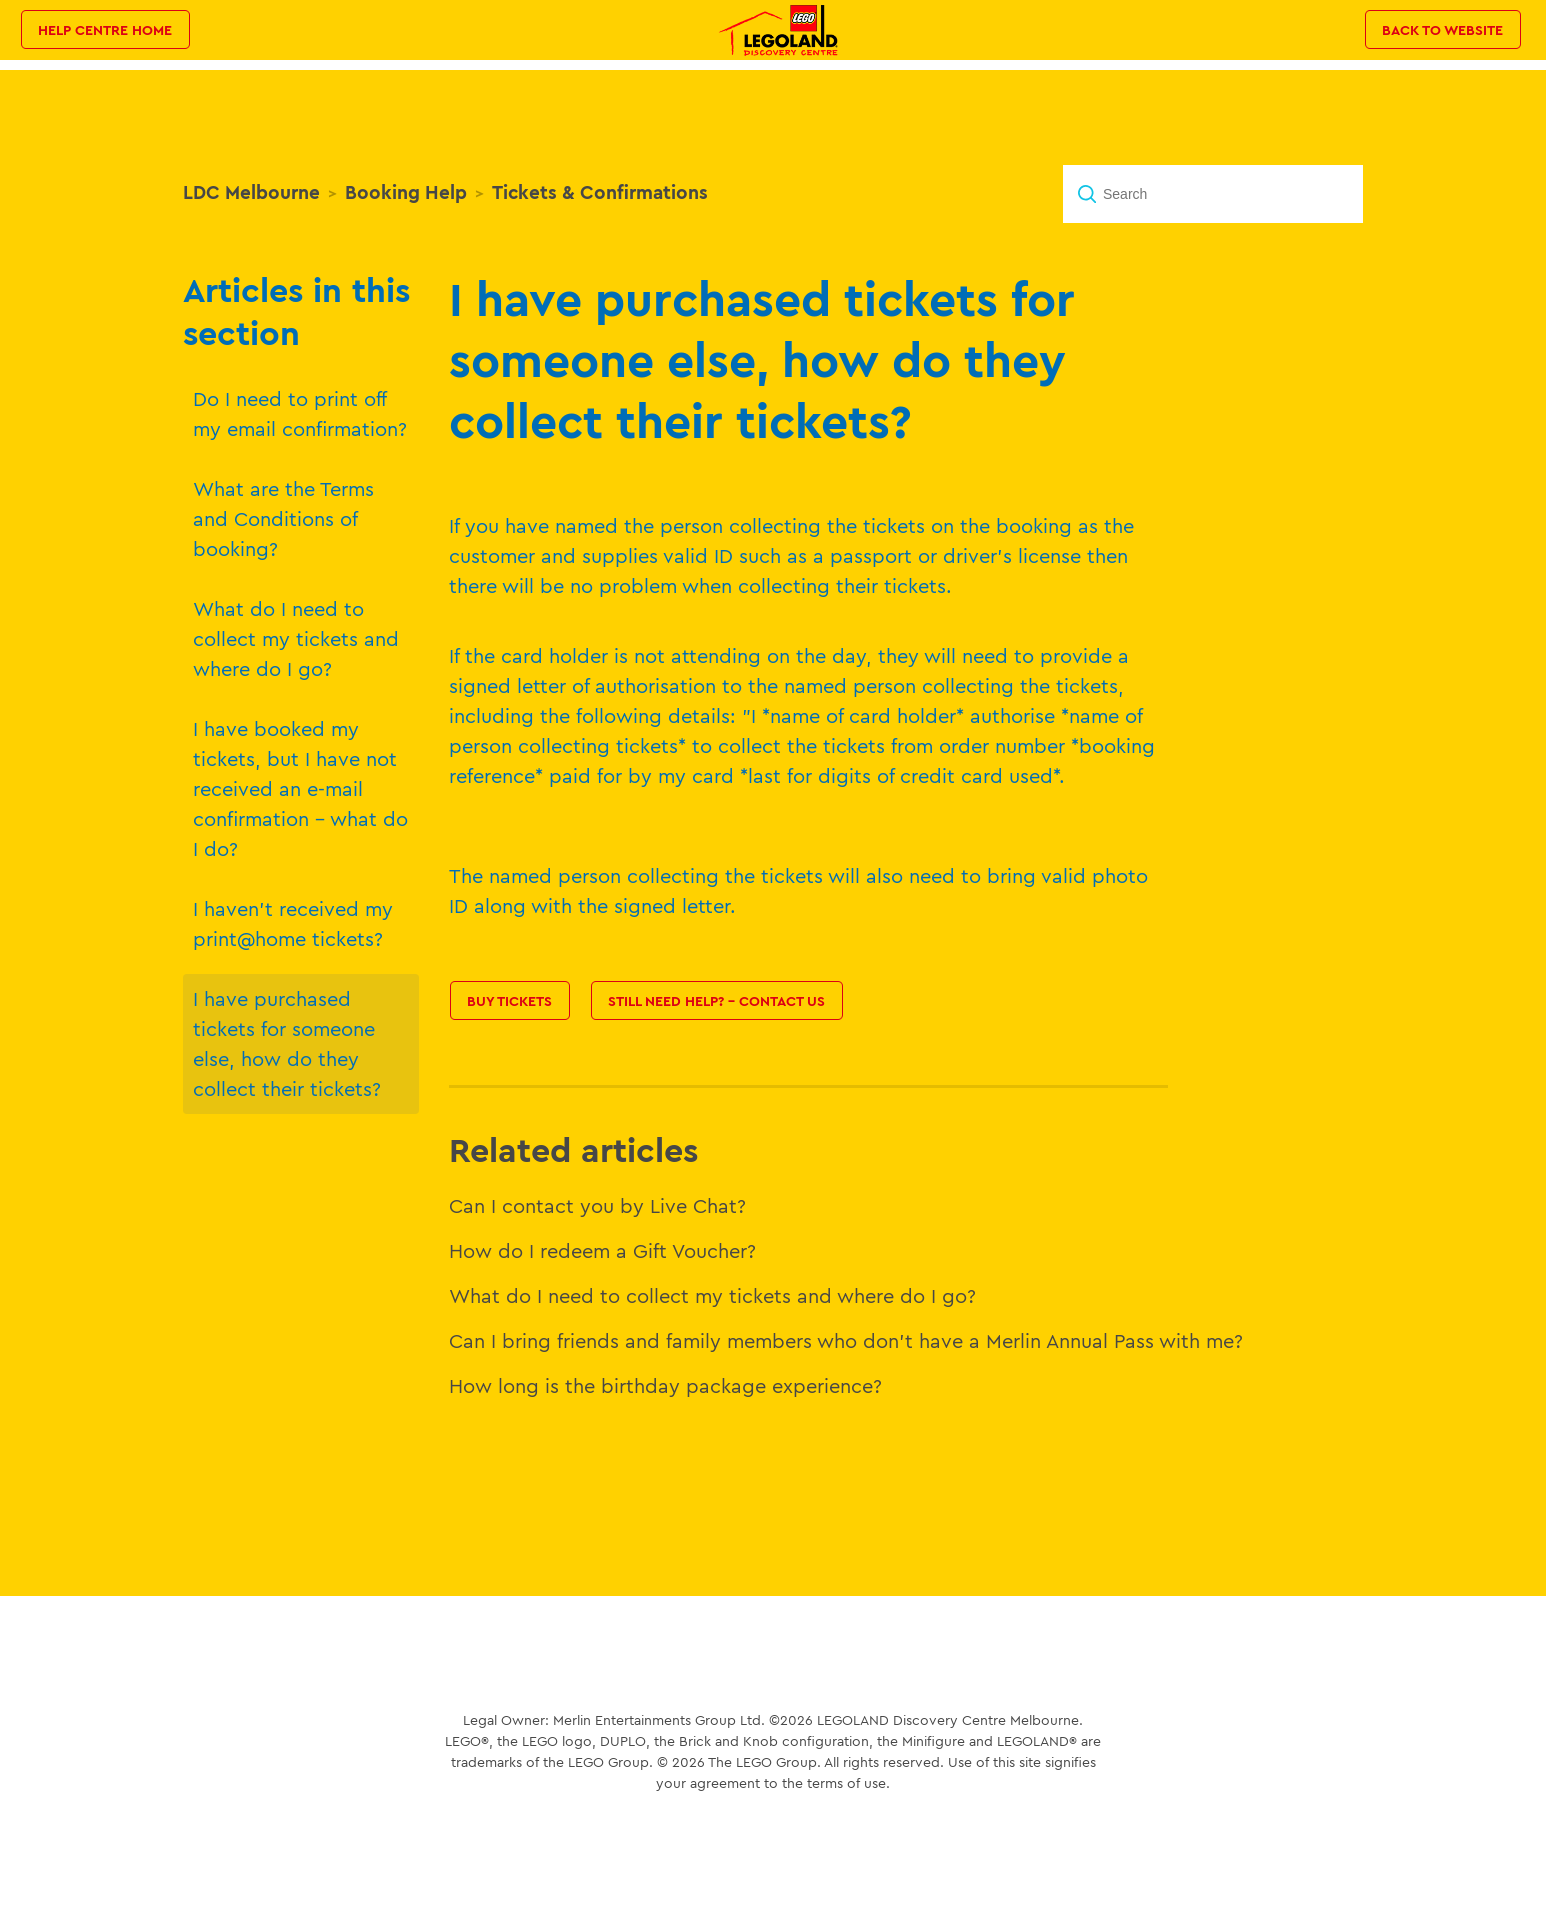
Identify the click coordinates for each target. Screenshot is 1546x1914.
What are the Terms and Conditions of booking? (283, 518)
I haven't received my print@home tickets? (293, 923)
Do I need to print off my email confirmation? (300, 413)
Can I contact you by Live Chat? (597, 1205)
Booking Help (406, 192)
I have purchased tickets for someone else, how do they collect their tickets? (287, 1043)
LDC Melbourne (251, 192)
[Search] (1213, 194)
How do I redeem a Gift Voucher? (602, 1250)
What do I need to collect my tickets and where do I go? (296, 638)
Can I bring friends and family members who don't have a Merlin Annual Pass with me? (846, 1340)
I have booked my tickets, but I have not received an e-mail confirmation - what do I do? (300, 788)
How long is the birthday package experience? (665, 1385)
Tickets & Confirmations (600, 192)
